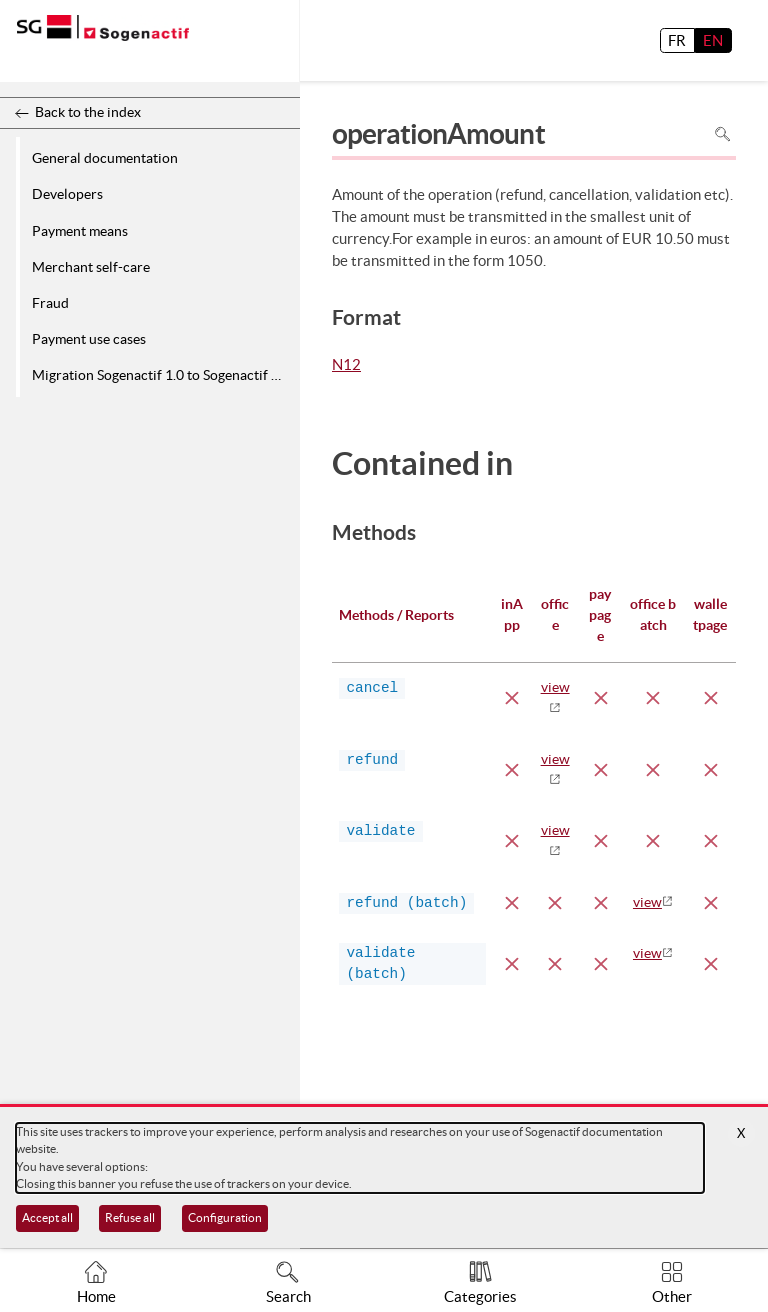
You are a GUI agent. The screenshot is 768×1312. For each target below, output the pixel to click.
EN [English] (713, 40)
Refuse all (130, 1217)
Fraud (50, 303)
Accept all (47, 1217)
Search (288, 1296)
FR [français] (677, 40)
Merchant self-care (91, 267)
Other (672, 1296)
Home (96, 1296)
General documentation (105, 158)
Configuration (225, 1217)
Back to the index (88, 112)
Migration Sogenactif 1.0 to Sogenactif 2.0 (161, 375)
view (647, 902)
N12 (346, 366)
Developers (67, 194)
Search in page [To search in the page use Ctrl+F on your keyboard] (722, 134)
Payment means (80, 231)
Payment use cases (89, 339)
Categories (480, 1296)
